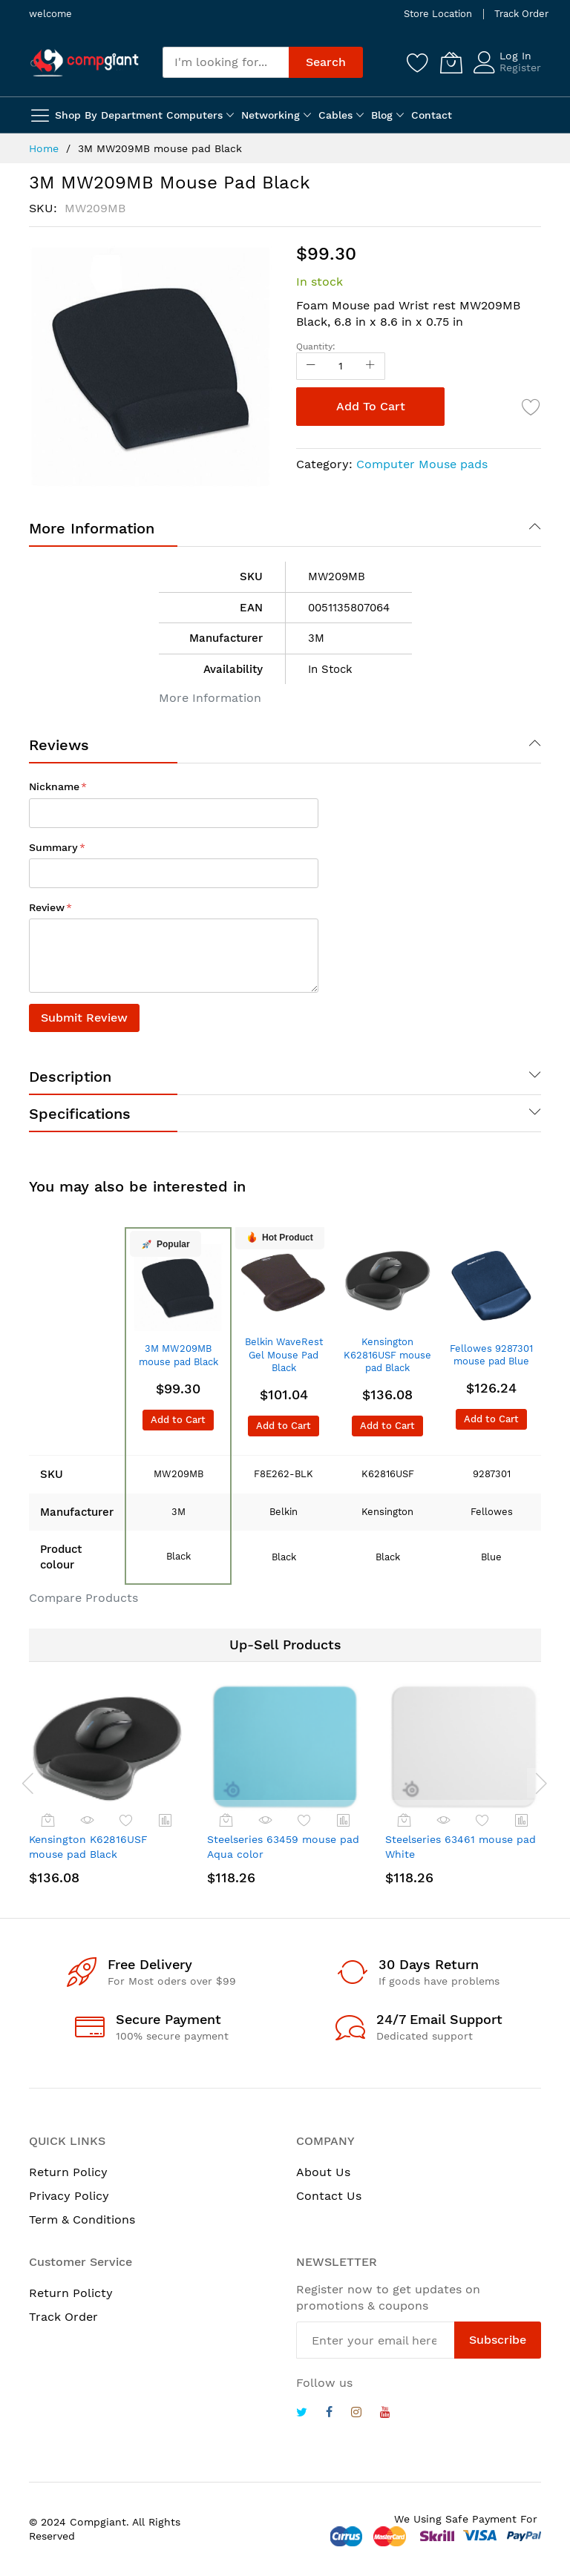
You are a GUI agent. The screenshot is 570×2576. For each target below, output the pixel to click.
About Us (323, 2172)
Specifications (80, 1114)
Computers (194, 115)
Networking (270, 115)
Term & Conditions (82, 2219)
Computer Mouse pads (422, 464)
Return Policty (71, 2293)
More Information (91, 528)
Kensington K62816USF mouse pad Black (387, 1355)
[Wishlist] (418, 62)
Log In (515, 56)
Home (44, 148)
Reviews (59, 745)
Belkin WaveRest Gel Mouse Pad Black (284, 1355)
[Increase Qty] (370, 366)
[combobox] (226, 62)
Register (520, 67)
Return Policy (68, 2172)
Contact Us (328, 2196)
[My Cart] (451, 62)
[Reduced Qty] (311, 366)
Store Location (438, 13)
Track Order (521, 13)
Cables (335, 115)
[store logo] (84, 62)
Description (70, 1076)
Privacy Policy (69, 2196)
